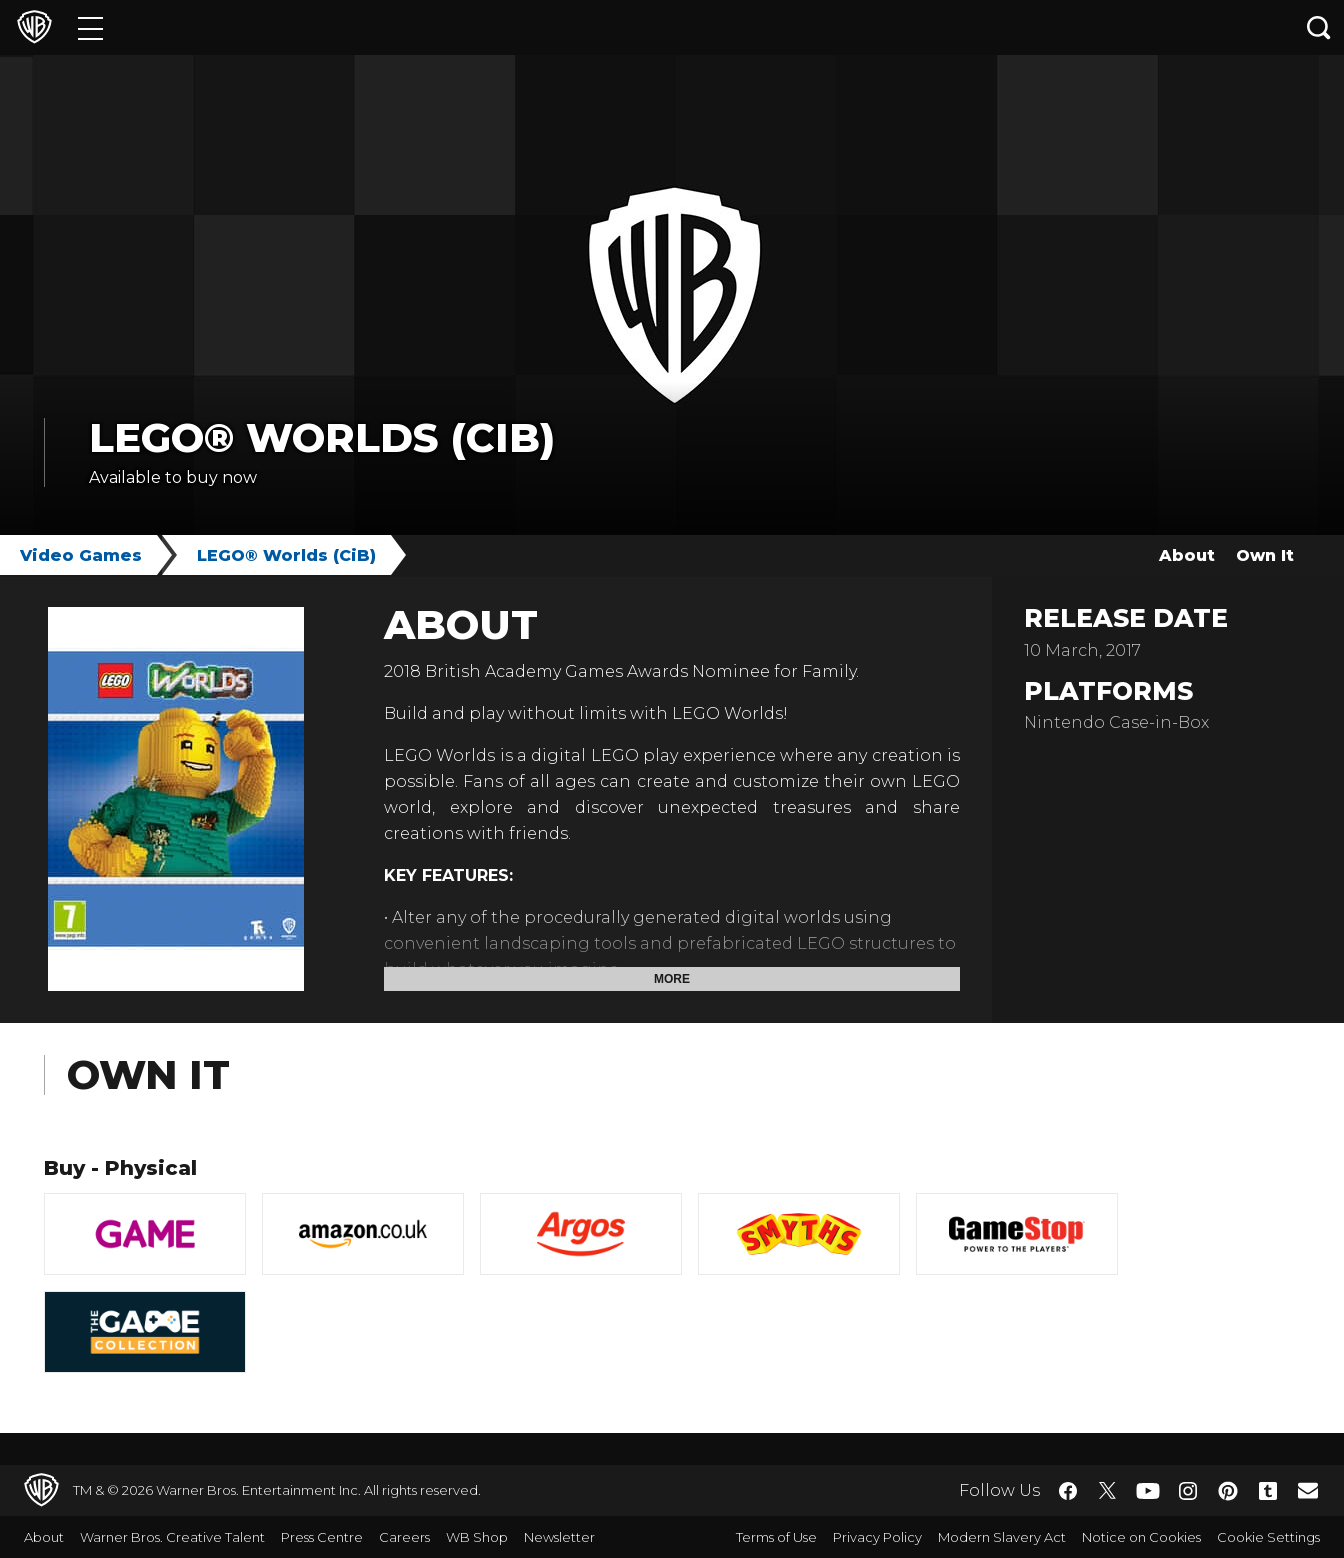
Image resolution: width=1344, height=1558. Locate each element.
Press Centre (322, 1537)
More (672, 979)
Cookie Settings (1268, 1537)
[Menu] (90, 27)
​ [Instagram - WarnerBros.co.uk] (1188, 1491)
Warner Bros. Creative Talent (172, 1537)
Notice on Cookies (1141, 1537)
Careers (404, 1537)
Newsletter (559, 1537)
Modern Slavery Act (1002, 1537)
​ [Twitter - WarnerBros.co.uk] (1108, 1491)
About (1187, 555)
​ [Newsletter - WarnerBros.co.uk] (1308, 1490)
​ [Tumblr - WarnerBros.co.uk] (1268, 1491)
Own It (1265, 555)
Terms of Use (776, 1537)
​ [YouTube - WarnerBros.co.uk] (1148, 1490)
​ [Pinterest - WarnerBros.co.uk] (1228, 1491)
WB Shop (477, 1537)
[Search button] (1319, 27)
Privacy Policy (877, 1537)
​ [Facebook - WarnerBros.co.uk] (1068, 1491)
